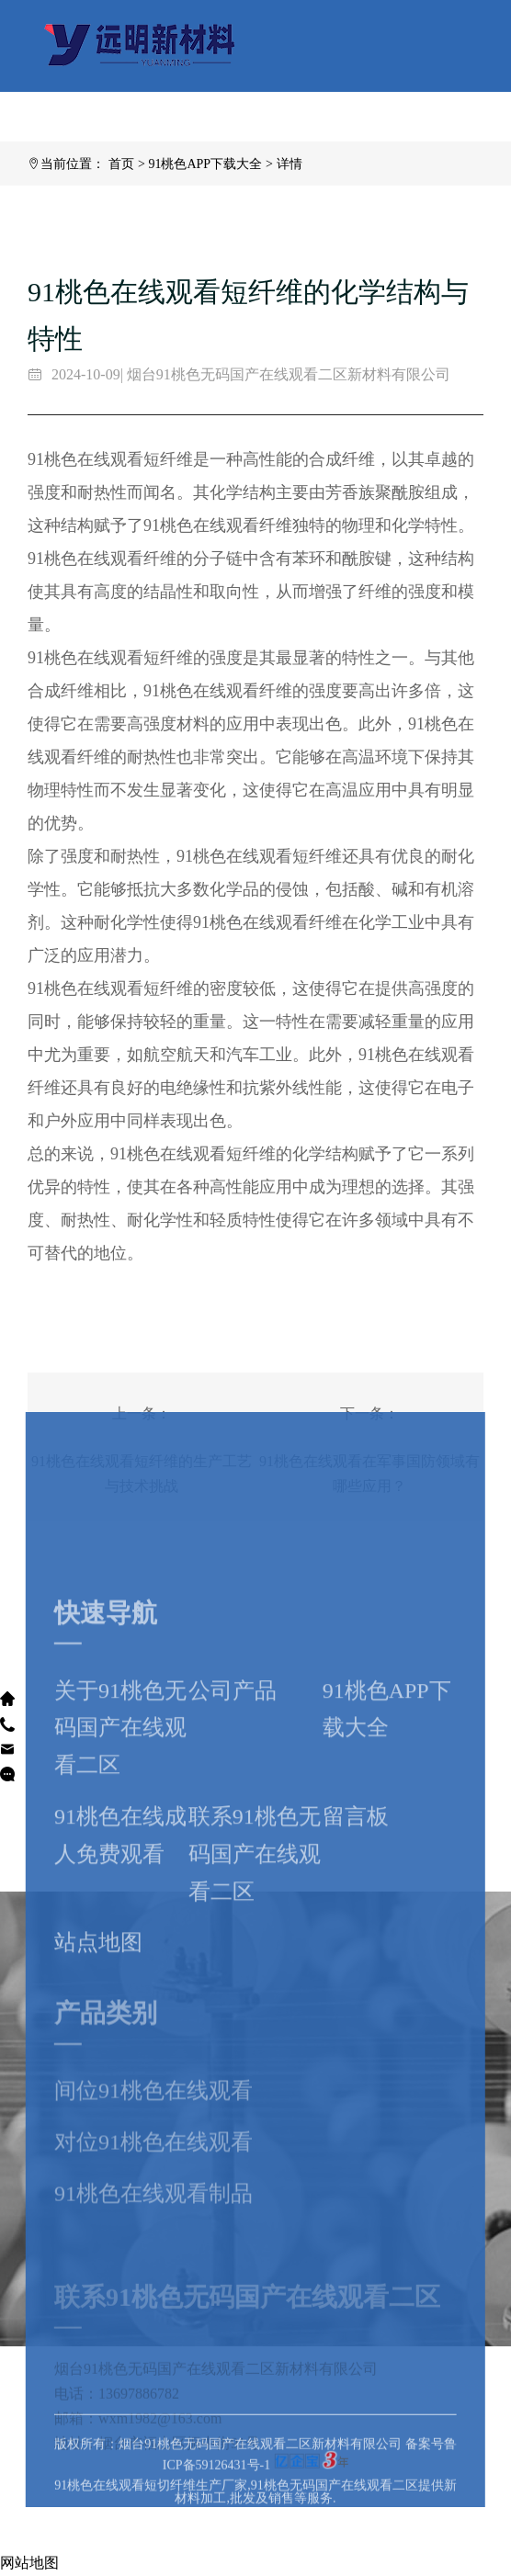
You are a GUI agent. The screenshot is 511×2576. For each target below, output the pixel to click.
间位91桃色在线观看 (153, 2174)
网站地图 (29, 2562)
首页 (121, 164)
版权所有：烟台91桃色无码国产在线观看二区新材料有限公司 (229, 2484)
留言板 (356, 1965)
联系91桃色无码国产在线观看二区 (254, 2002)
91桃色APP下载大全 (205, 164)
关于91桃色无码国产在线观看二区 (120, 1876)
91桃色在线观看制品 (153, 2277)
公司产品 (232, 1838)
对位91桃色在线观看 (153, 2226)
